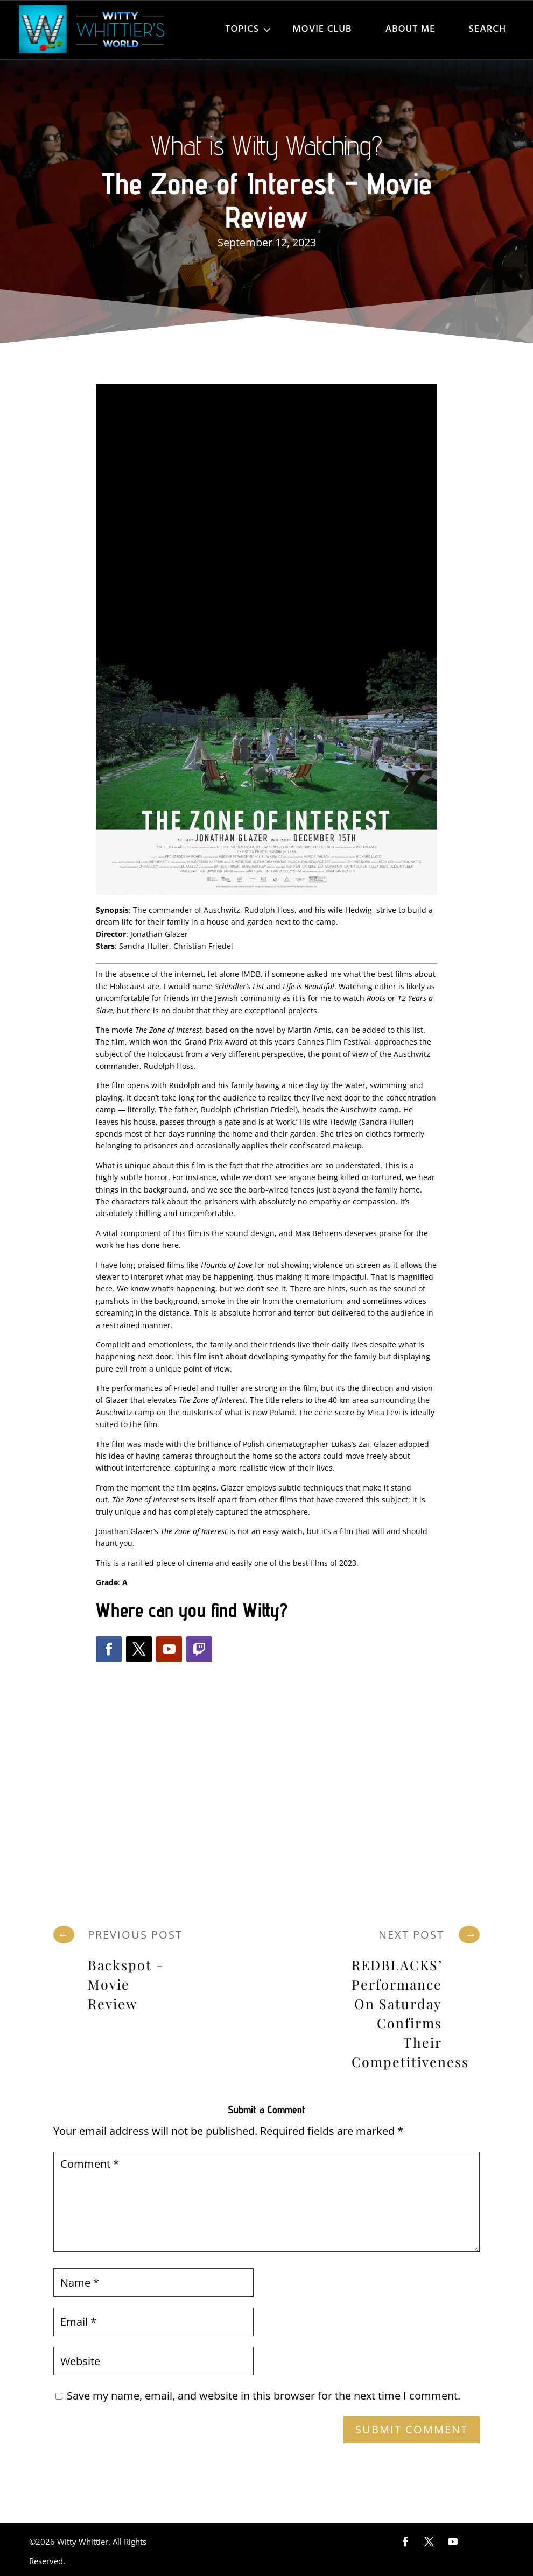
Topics (243, 29)
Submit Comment (411, 2429)
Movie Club (322, 29)
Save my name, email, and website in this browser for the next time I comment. (263, 2395)
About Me (410, 29)
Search (487, 29)
